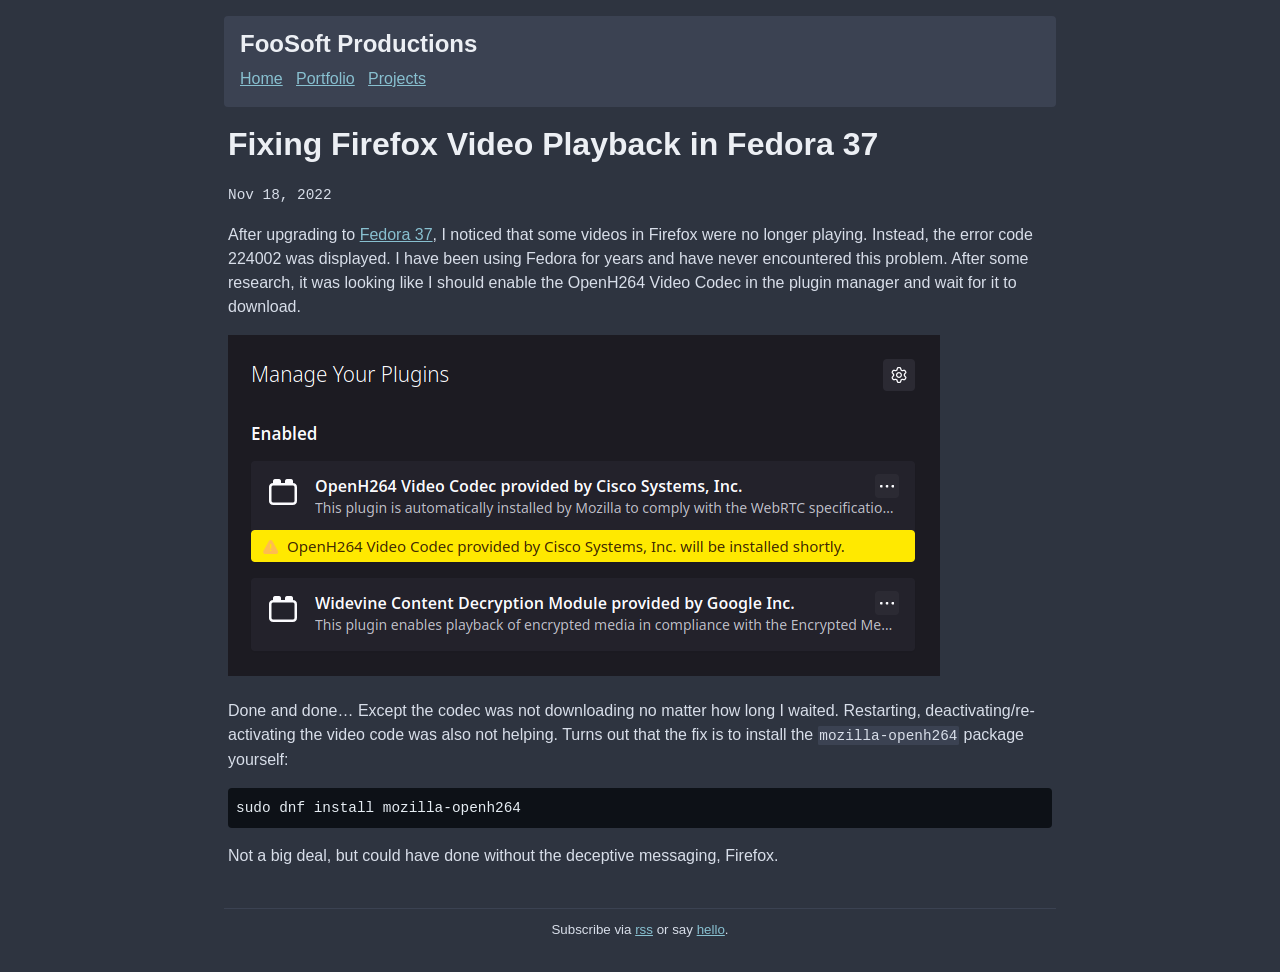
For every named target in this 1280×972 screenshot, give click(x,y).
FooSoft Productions (358, 43)
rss (644, 927)
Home (261, 78)
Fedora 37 (396, 233)
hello (711, 927)
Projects (397, 78)
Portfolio (325, 78)
